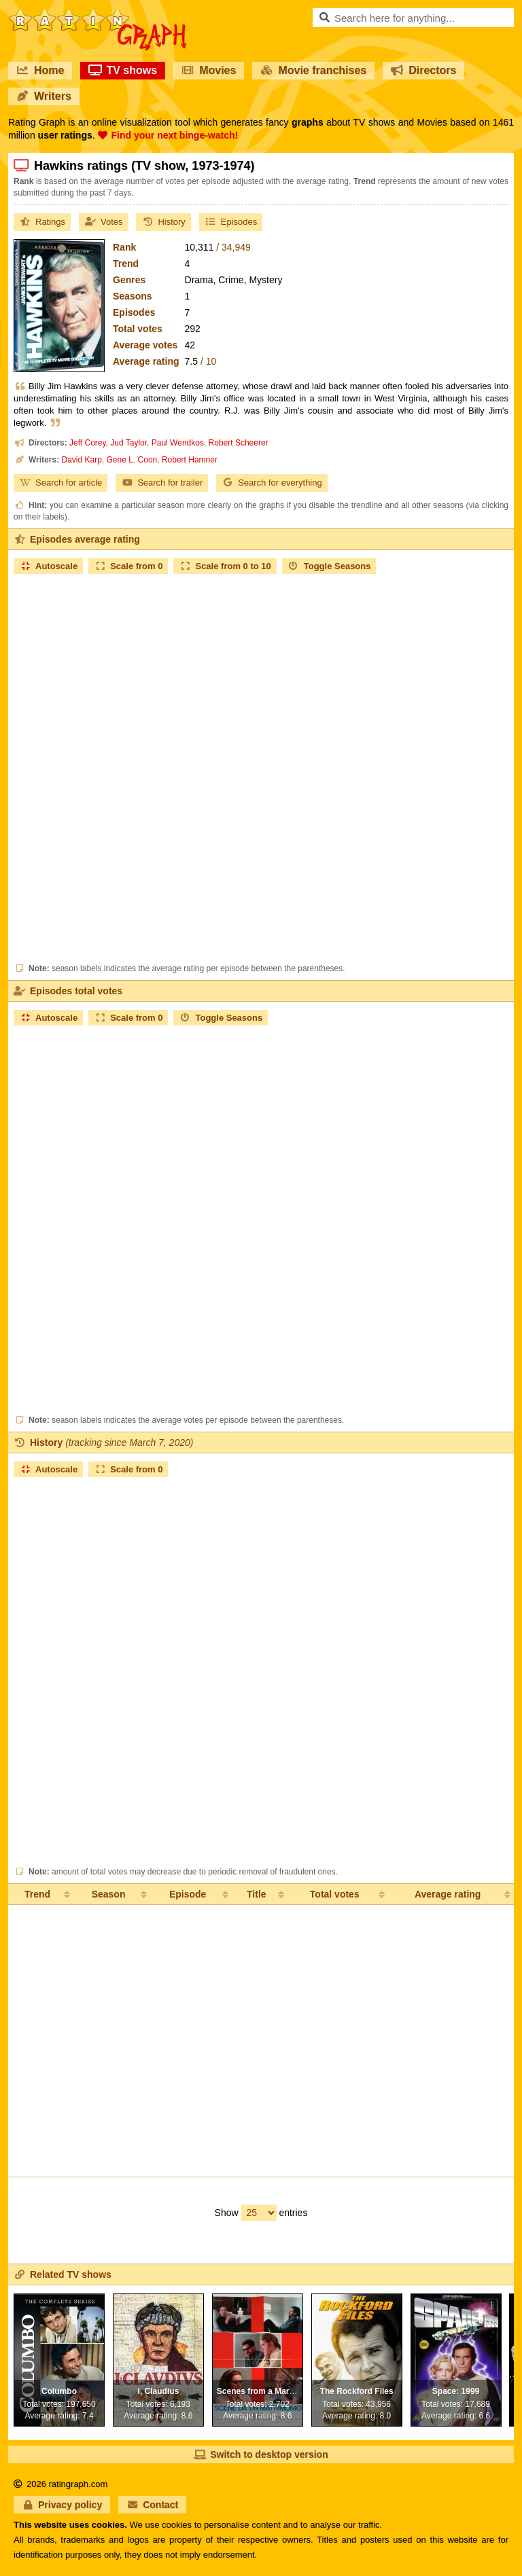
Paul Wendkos (178, 443)
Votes (103, 222)
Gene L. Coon (132, 460)
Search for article (60, 482)
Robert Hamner (190, 460)
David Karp (81, 460)
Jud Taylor (128, 443)
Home (40, 70)
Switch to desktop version (261, 2454)
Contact (152, 2504)
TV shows (122, 70)
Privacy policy (62, 2504)
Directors (423, 70)
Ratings (42, 222)
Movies (208, 70)
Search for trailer (162, 482)
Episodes (231, 222)
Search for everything (272, 482)
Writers (43, 96)
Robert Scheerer (238, 443)
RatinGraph (97, 13)
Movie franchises (313, 70)
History (163, 222)
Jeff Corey (87, 443)
